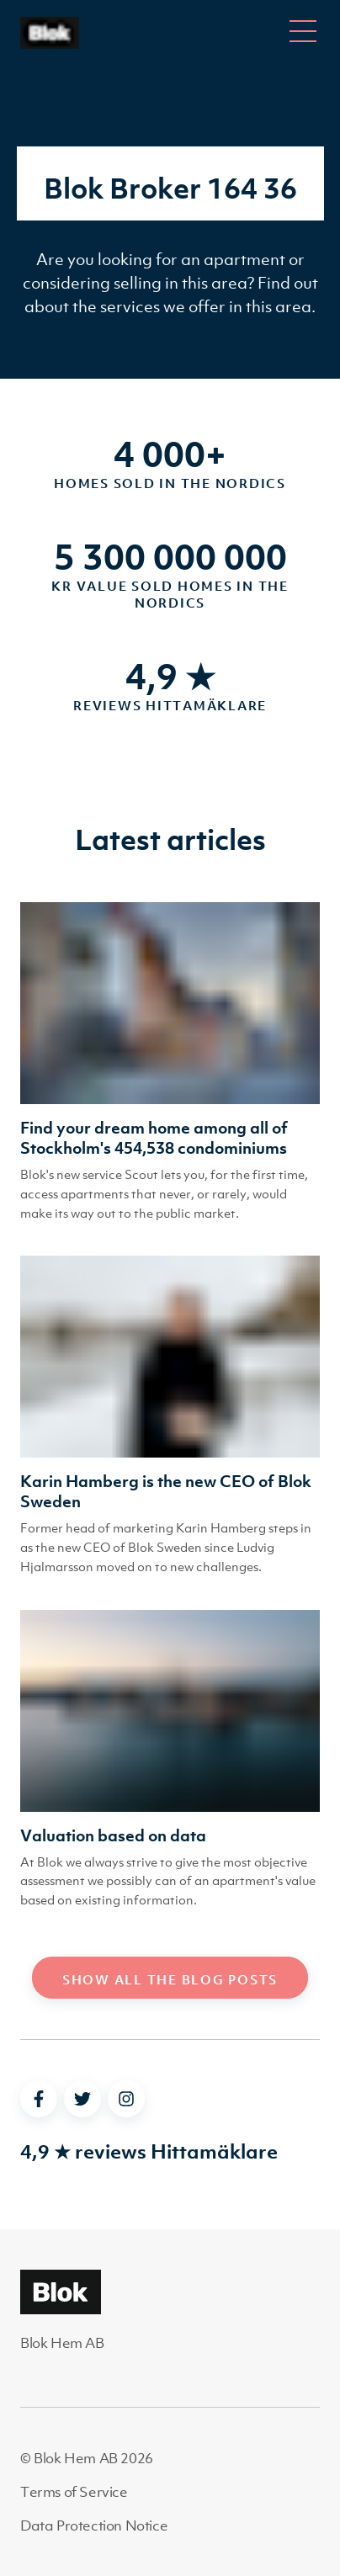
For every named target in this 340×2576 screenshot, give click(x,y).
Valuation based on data (113, 1835)
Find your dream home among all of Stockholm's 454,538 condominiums (154, 1138)
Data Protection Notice (93, 2525)
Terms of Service (74, 2492)
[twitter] (82, 2098)
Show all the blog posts (170, 1979)
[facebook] (38, 2098)
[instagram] (126, 2098)
